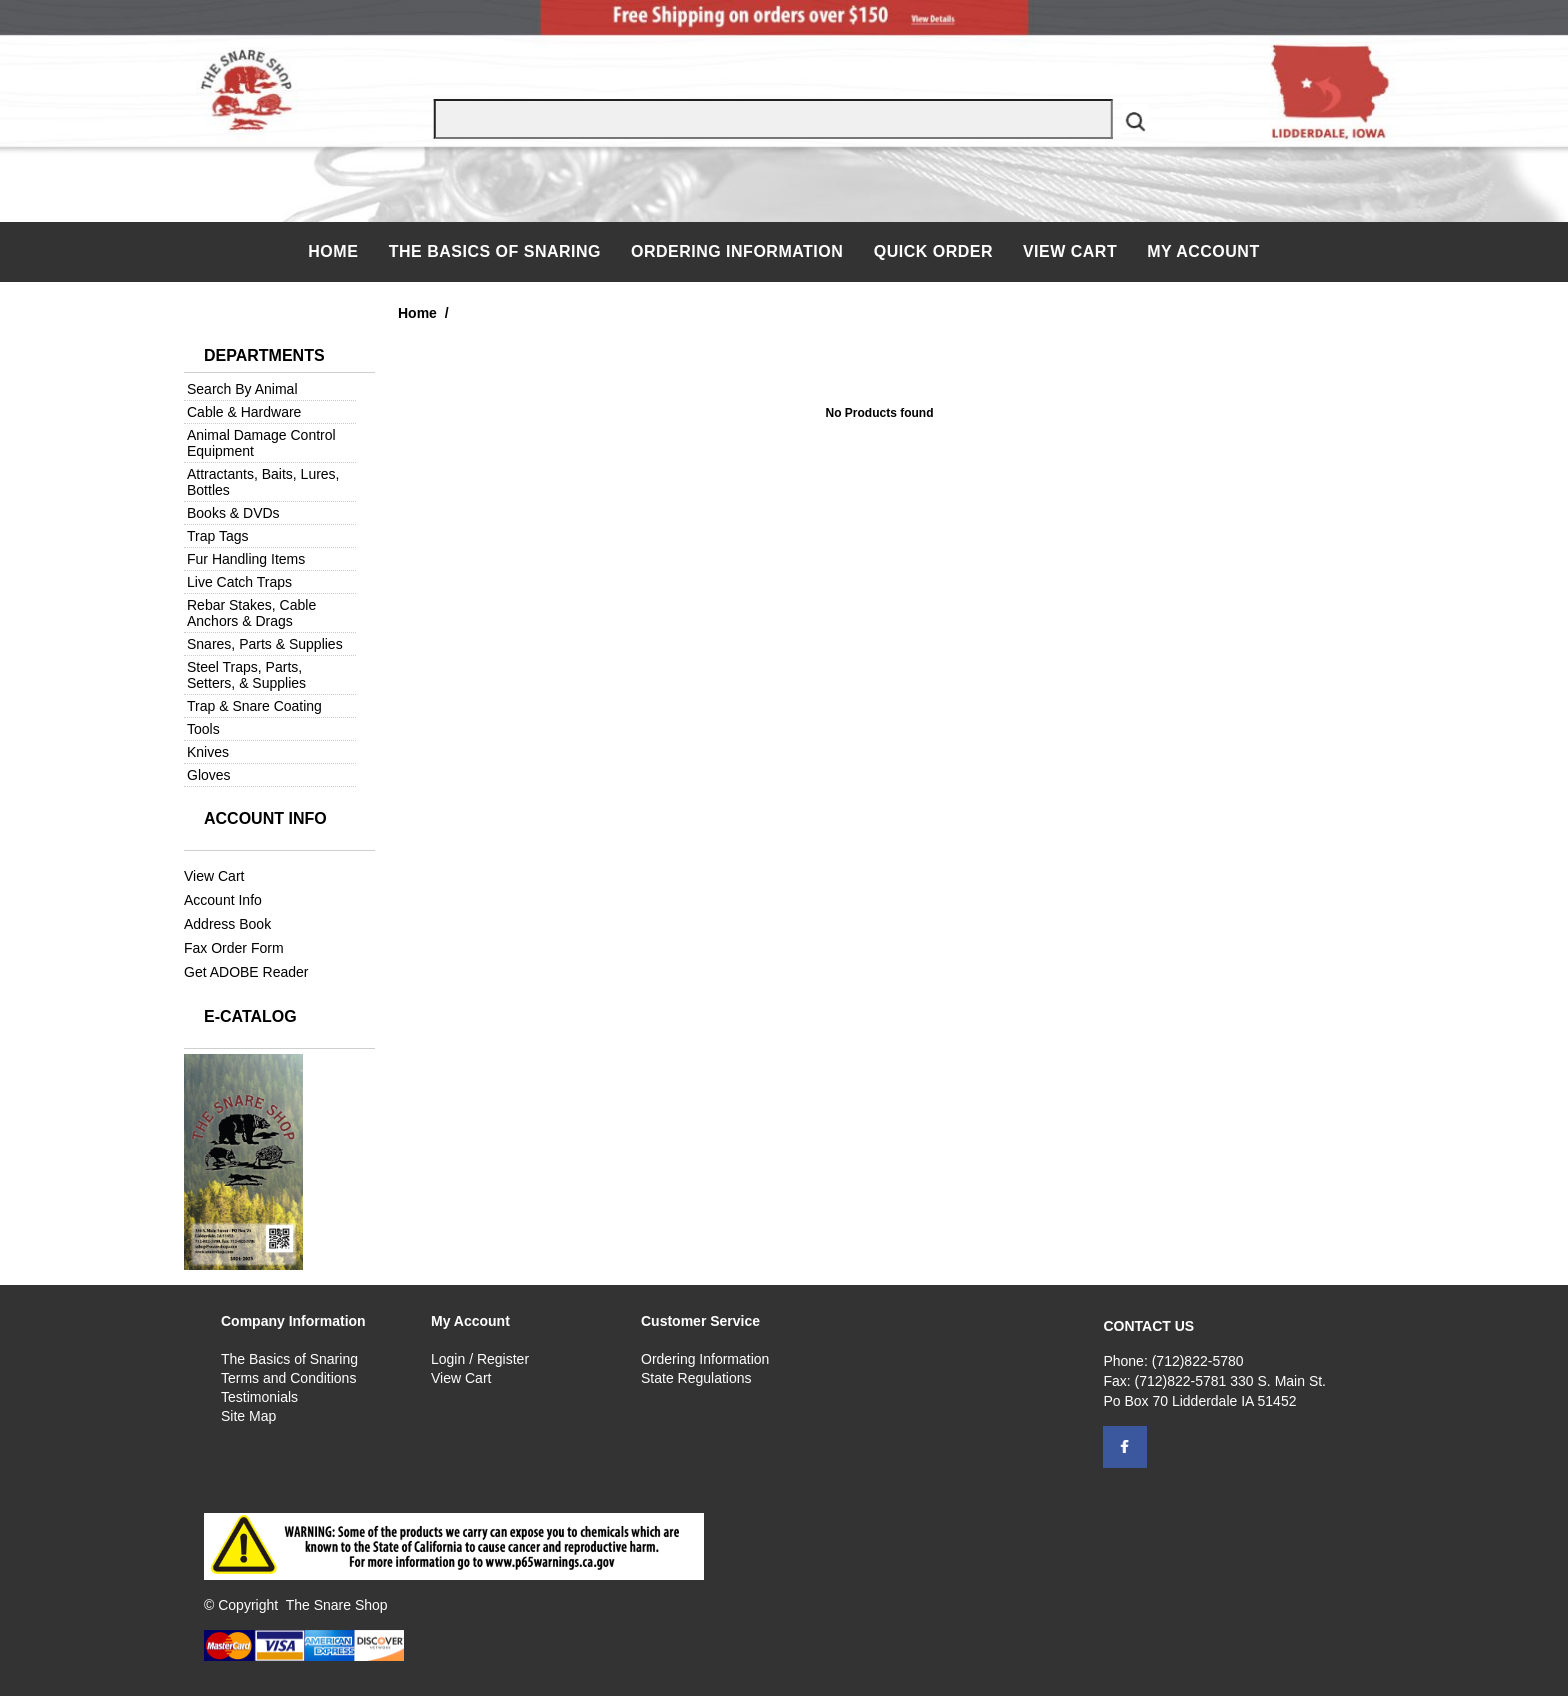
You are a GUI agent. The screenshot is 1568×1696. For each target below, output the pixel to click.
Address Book (227, 924)
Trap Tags (217, 536)
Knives (208, 752)
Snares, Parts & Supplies (265, 644)
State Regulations (696, 1378)
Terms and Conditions (288, 1378)
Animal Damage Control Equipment (261, 443)
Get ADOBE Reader (246, 972)
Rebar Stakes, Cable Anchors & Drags (251, 613)
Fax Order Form (234, 948)
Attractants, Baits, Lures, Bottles (263, 482)
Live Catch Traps (239, 582)
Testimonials (259, 1397)
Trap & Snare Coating (254, 706)
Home (335, 251)
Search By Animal (242, 389)
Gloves (209, 775)
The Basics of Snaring (495, 251)
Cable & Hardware (244, 412)
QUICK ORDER (933, 251)
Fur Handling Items (246, 559)
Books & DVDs (233, 513)
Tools (203, 729)
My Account (1203, 251)
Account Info (223, 900)
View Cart (1070, 251)
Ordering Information (739, 251)
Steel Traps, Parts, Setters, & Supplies (246, 675)
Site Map (248, 1416)
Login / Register (480, 1359)
